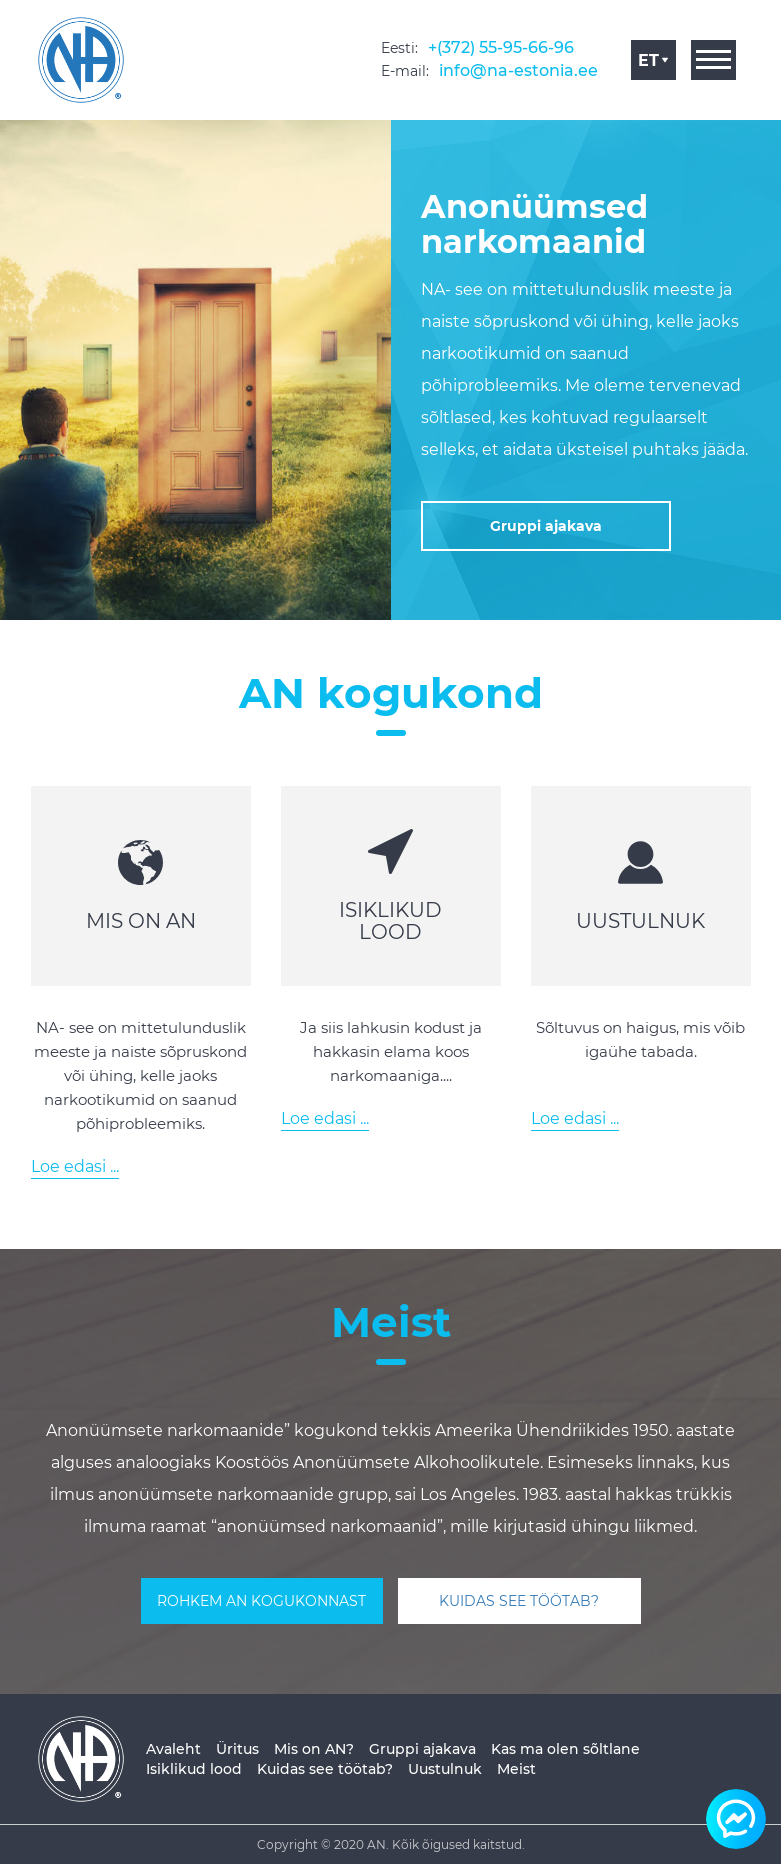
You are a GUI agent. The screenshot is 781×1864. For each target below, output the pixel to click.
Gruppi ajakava (422, 1749)
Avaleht (173, 1749)
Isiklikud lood (194, 1769)
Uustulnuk (445, 1769)
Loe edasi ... (75, 1166)
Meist (516, 1769)
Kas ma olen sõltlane (565, 1749)
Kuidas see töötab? (325, 1769)
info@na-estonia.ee (518, 70)
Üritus (237, 1749)
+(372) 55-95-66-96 (501, 47)
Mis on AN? (314, 1749)
